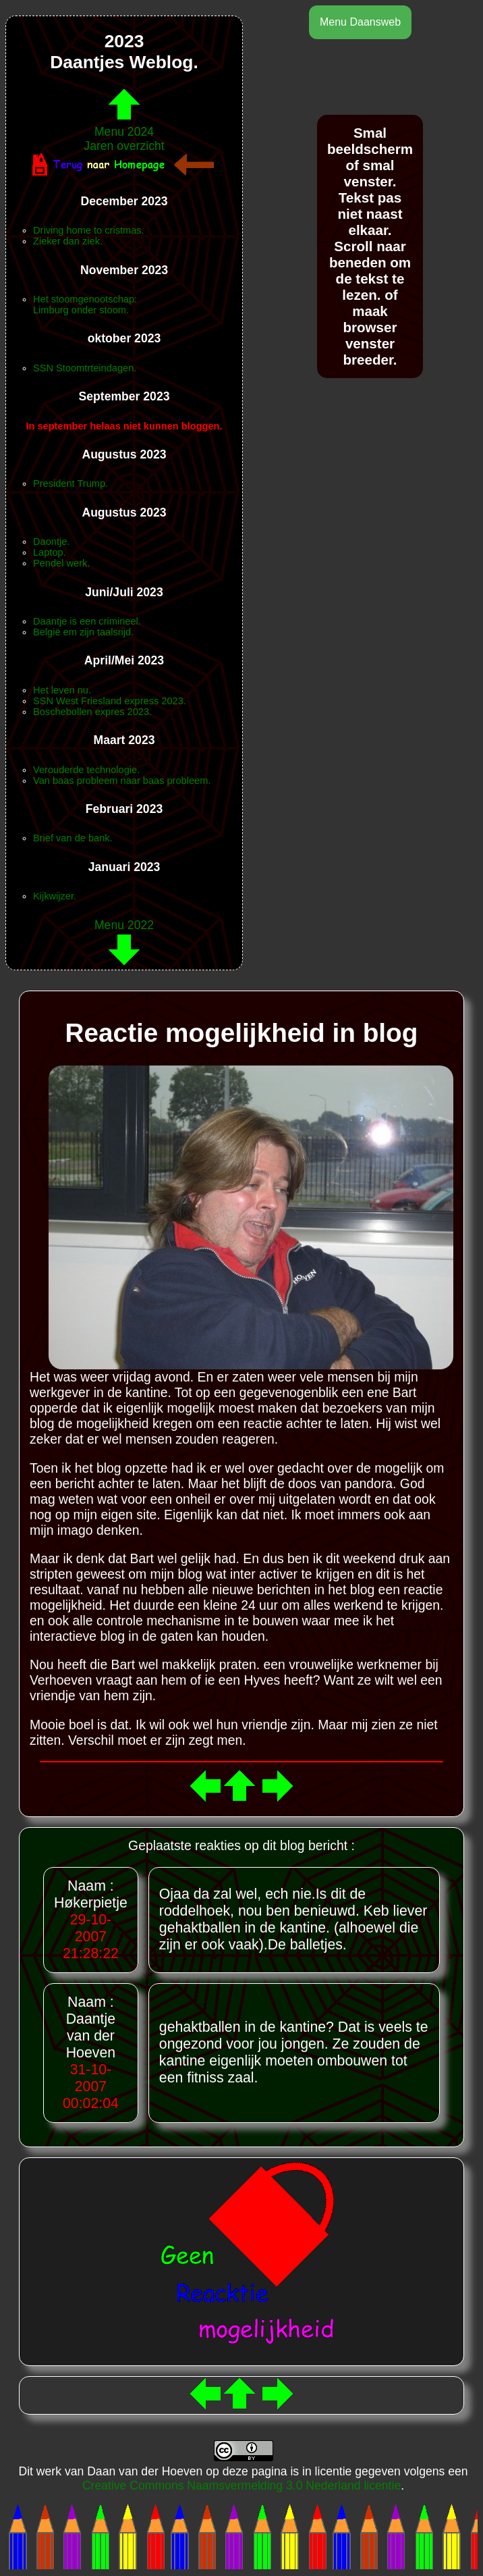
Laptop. (49, 552)
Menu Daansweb (360, 22)
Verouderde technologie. (86, 769)
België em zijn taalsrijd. (83, 632)
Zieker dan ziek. (68, 241)
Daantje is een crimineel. (87, 621)
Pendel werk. (61, 563)
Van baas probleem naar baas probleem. (121, 780)
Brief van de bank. (73, 838)
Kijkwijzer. (54, 896)
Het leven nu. (62, 690)
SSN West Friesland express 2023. (109, 700)
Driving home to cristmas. (88, 230)
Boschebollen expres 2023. (92, 711)
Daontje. (51, 541)
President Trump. (70, 483)
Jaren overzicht (124, 146)
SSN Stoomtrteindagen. (84, 368)
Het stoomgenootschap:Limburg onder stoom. (85, 304)
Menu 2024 (124, 124)
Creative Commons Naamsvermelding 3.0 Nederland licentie (241, 2485)
